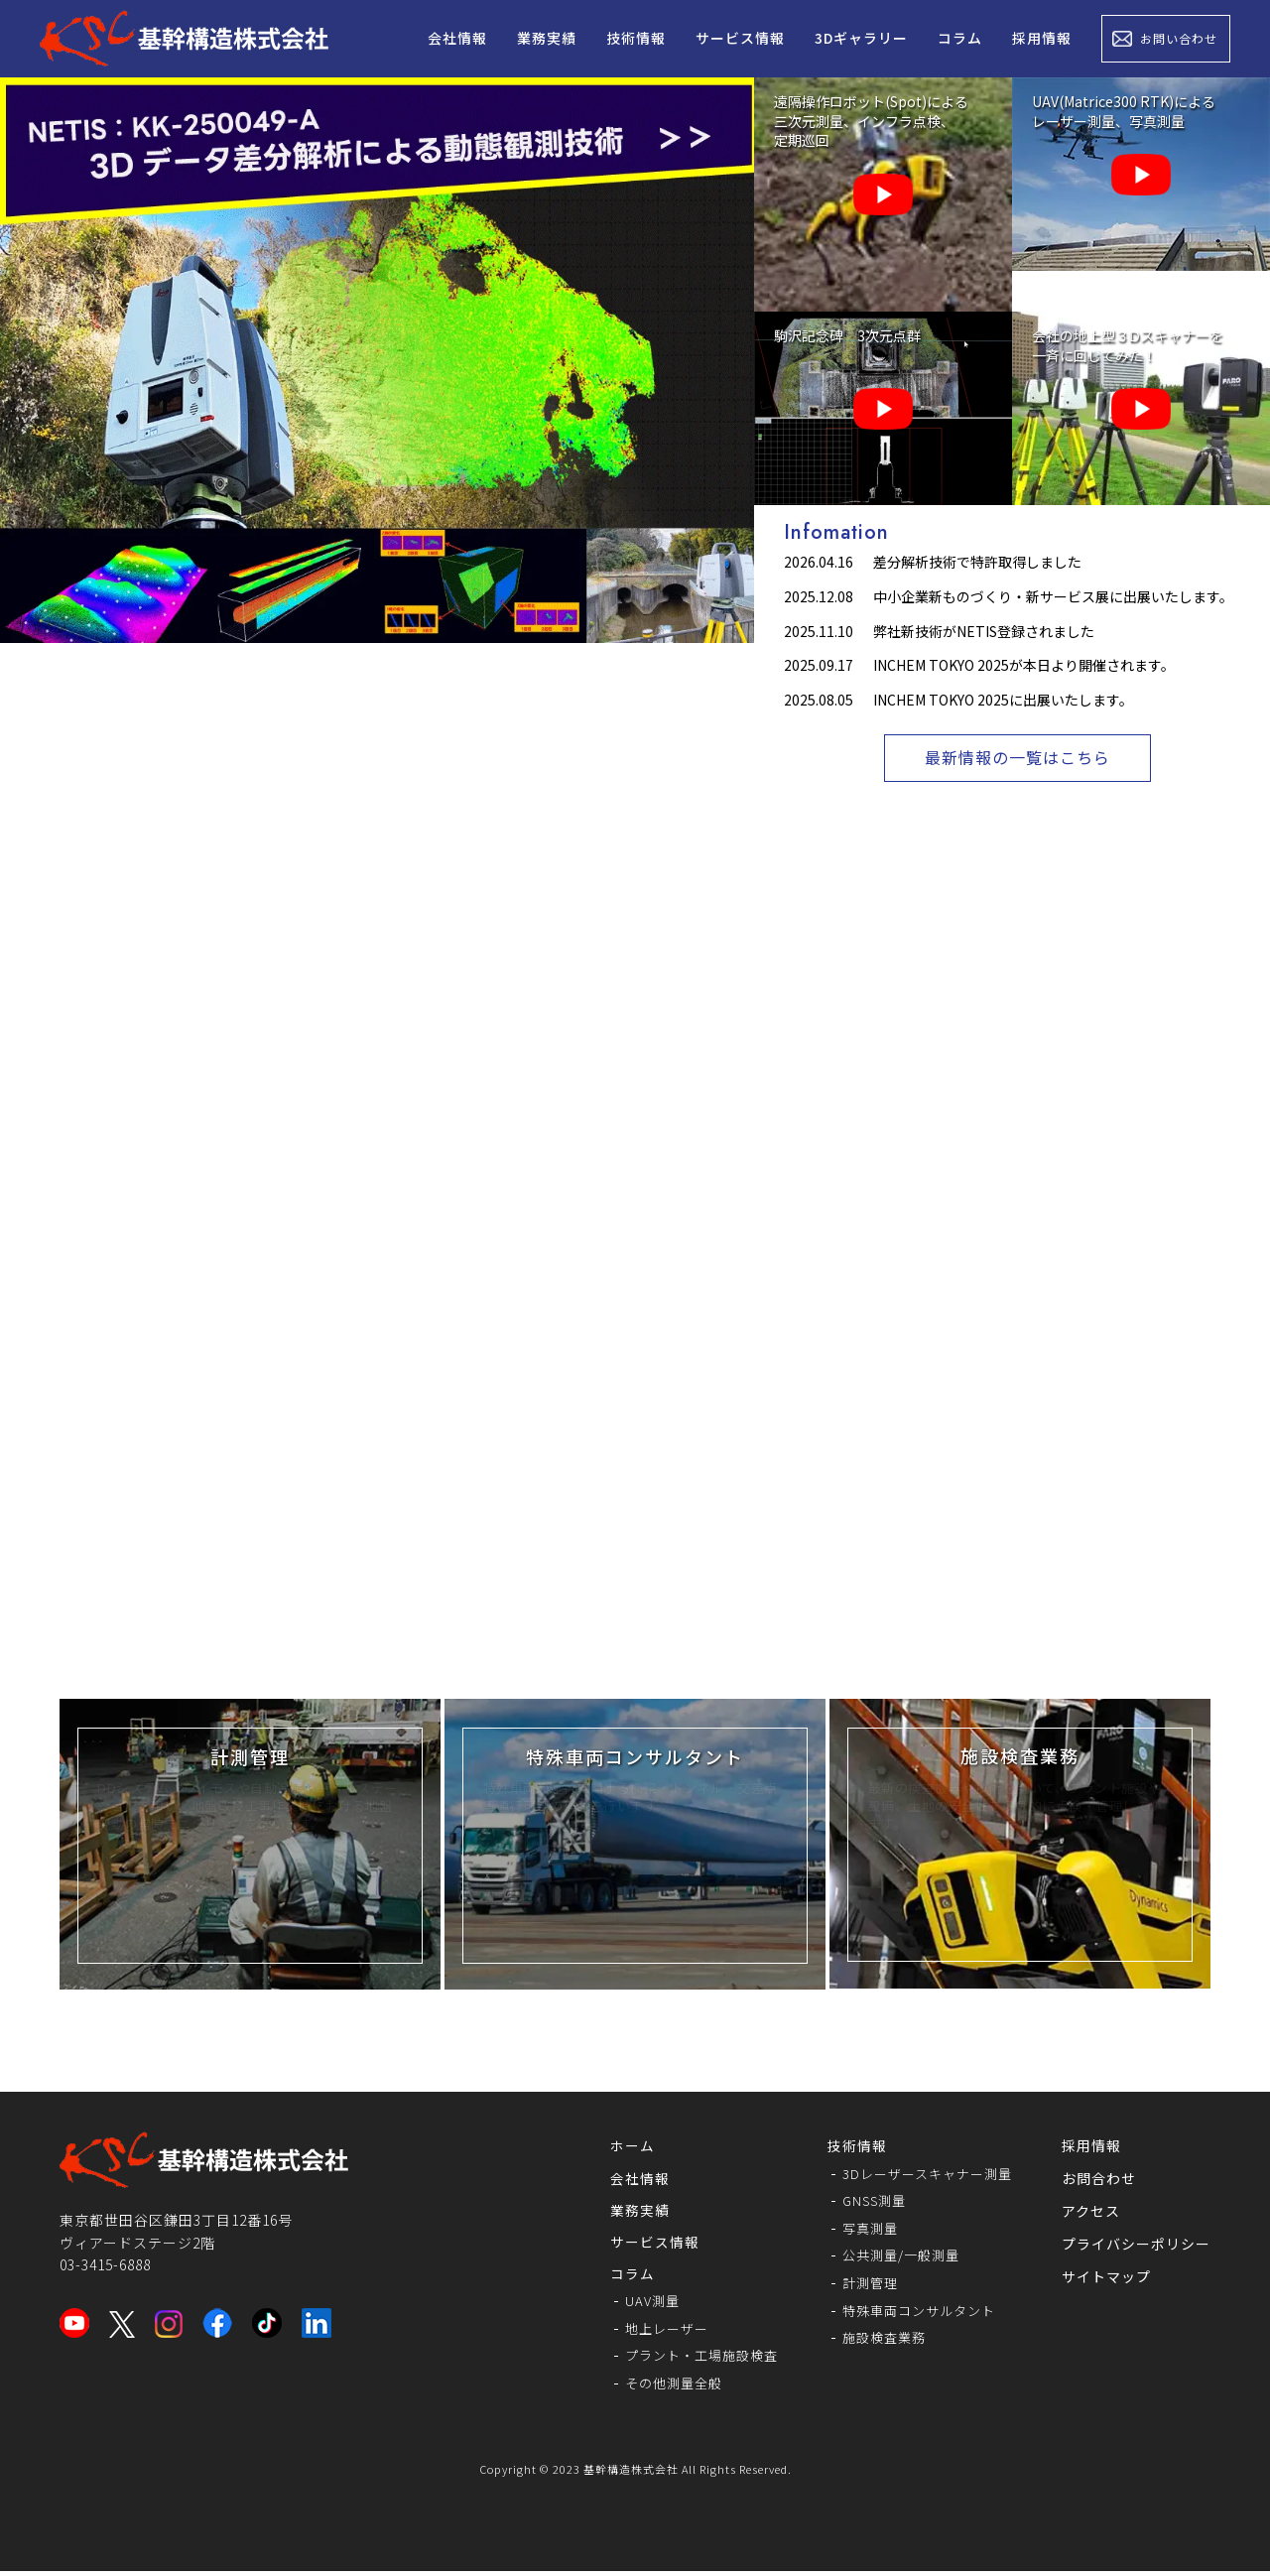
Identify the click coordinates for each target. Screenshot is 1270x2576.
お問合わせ (1099, 2179)
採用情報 (1042, 38)
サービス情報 (740, 38)
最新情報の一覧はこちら (1017, 759)
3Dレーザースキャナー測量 (921, 2174)
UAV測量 (632, 2304)
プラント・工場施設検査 (685, 2360)
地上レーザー (648, 2332)
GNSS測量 (865, 2202)
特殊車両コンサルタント (913, 2312)
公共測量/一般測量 (894, 2257)
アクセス (1091, 2212)
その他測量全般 (655, 2387)
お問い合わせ (1178, 38)
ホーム (610, 2146)
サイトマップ (1106, 2277)
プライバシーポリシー (1136, 2244)
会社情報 (457, 38)
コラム (960, 38)
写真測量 (861, 2230)
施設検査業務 (876, 2340)
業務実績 (546, 38)
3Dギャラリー (861, 38)
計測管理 (861, 2284)
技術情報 (636, 38)
